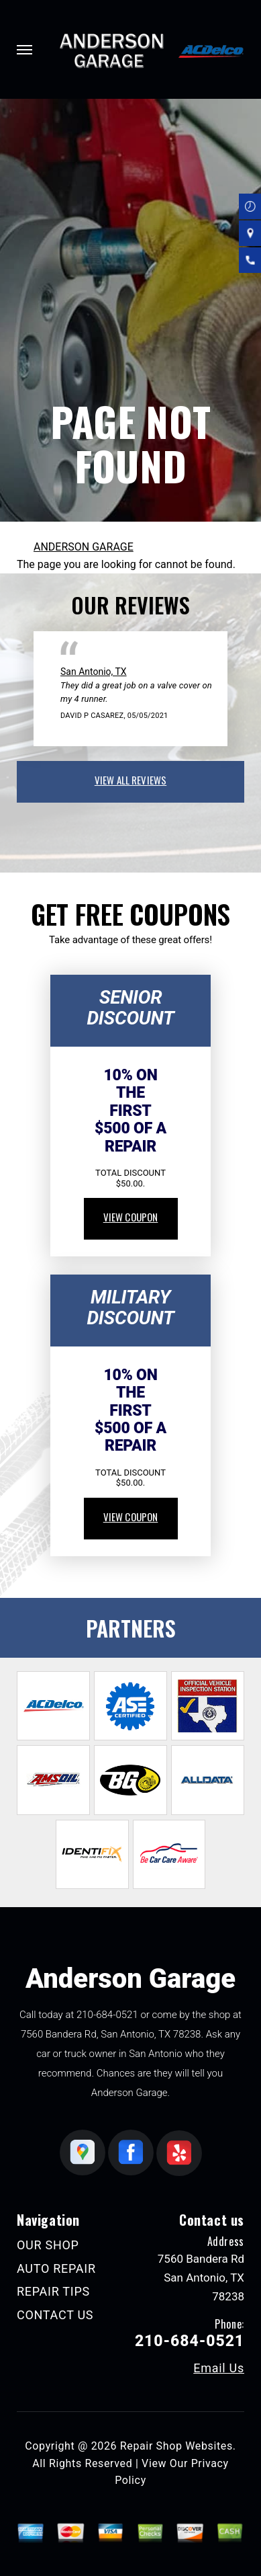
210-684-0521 (107, 2015)
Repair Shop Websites (176, 2446)
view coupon (130, 1216)
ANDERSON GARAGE (84, 546)
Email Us (218, 2368)
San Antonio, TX (93, 671)
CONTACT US (55, 2315)
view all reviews (130, 779)
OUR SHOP (48, 2245)
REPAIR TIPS (53, 2291)
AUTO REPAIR (56, 2268)
